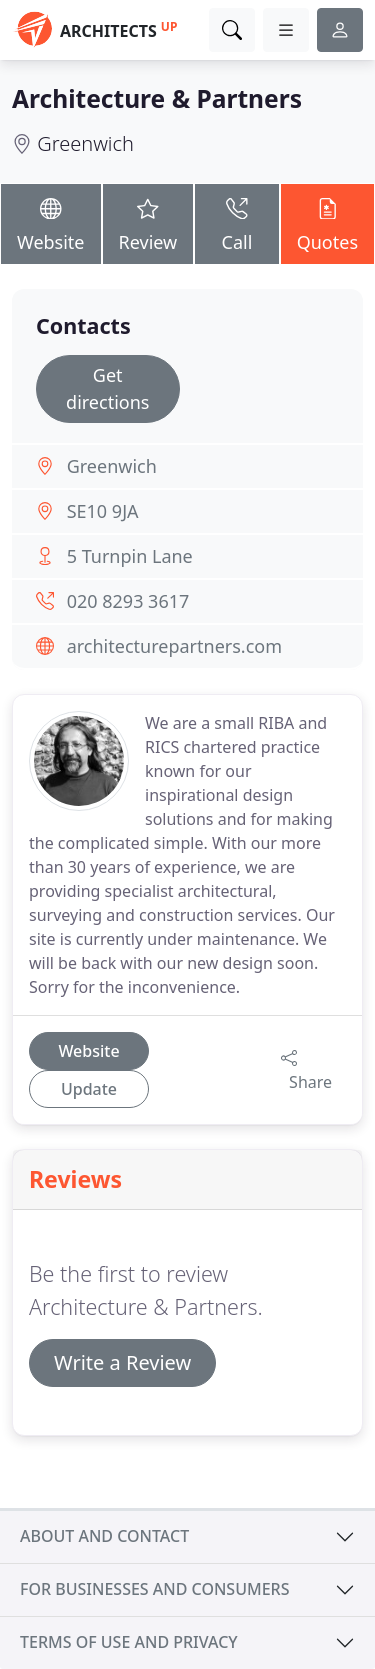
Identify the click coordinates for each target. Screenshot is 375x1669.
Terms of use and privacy (129, 1642)
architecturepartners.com (174, 646)
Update (89, 1089)
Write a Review (122, 1362)
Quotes (327, 222)
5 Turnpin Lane (130, 556)
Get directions (107, 388)
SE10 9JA (103, 511)
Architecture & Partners (157, 98)
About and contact (104, 1536)
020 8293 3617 (128, 601)
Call (236, 222)
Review (148, 222)
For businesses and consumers (154, 1589)
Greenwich (85, 143)
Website (51, 222)
